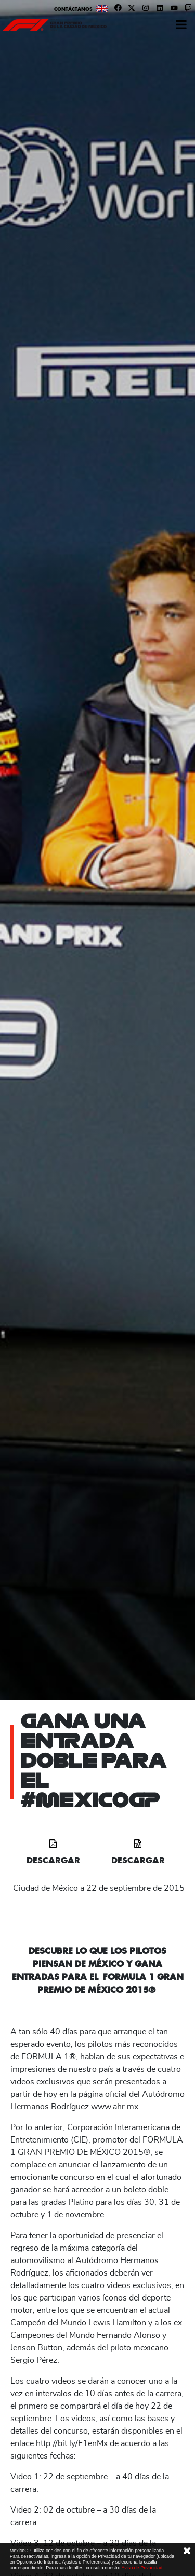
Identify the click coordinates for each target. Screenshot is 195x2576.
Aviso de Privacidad (141, 2567)
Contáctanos (73, 9)
